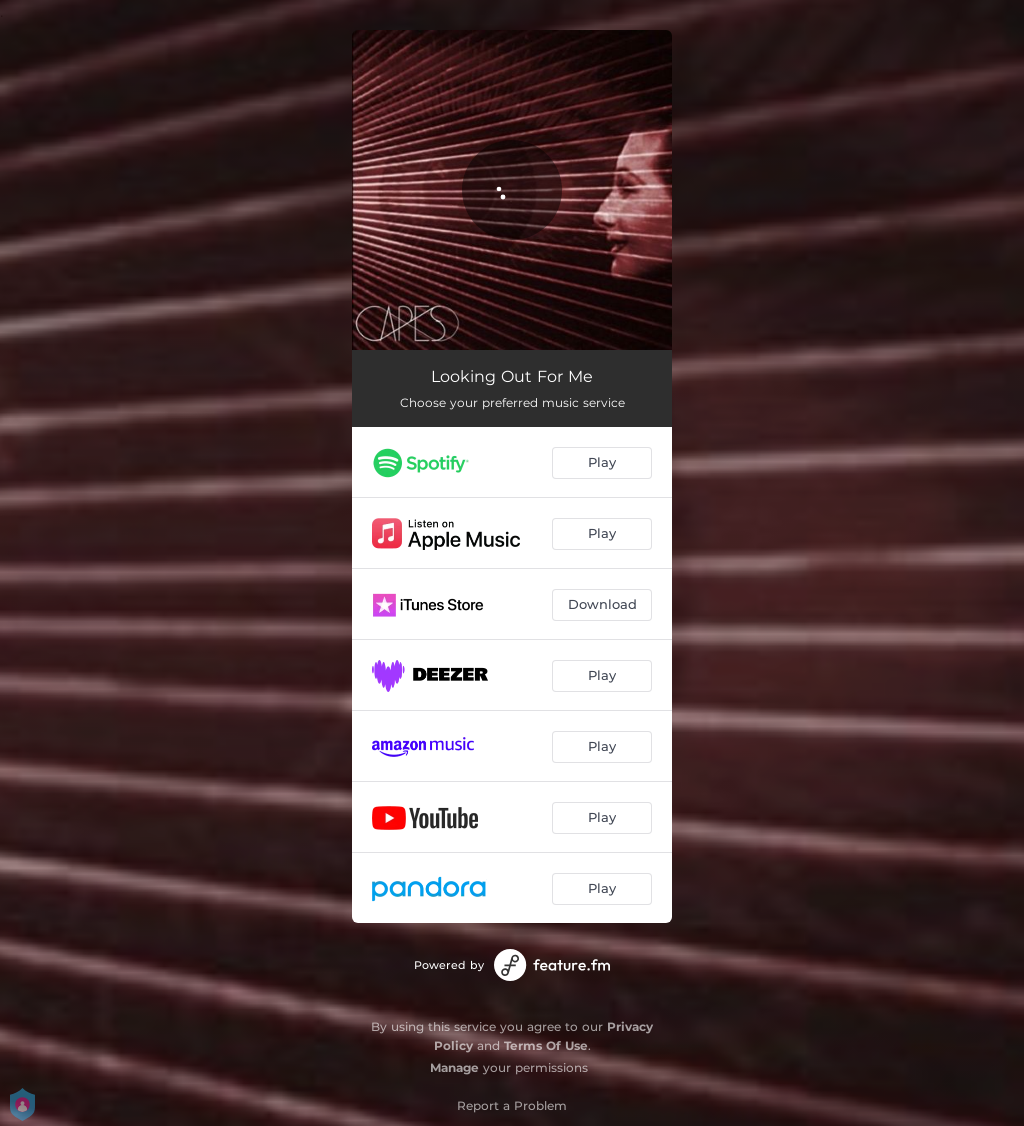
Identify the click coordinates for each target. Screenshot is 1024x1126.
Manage (454, 1067)
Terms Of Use (546, 1045)
